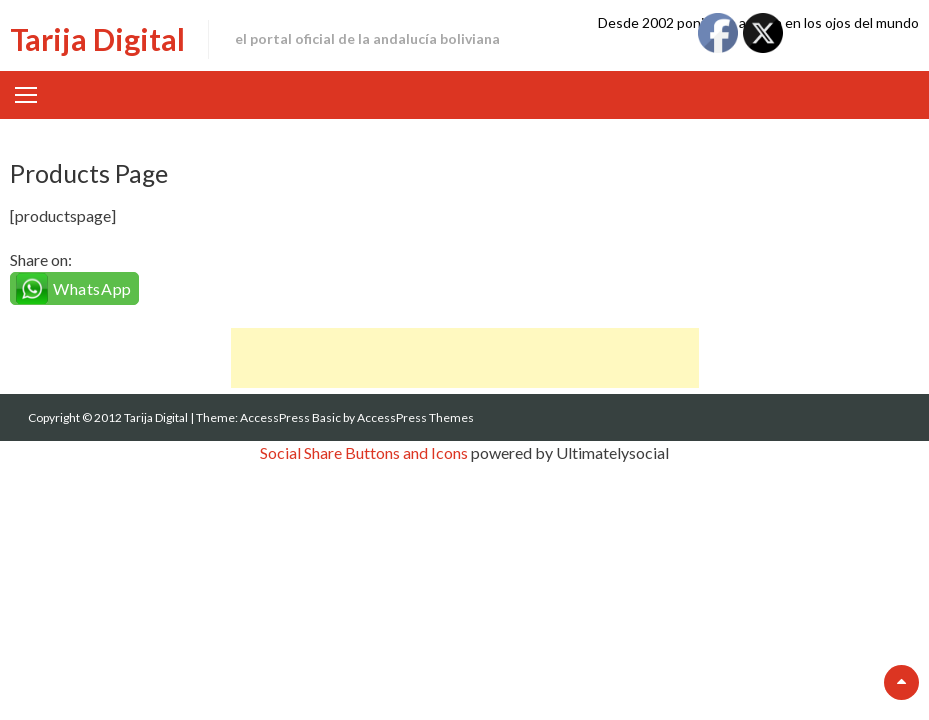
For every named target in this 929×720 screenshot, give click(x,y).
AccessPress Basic (290, 417)
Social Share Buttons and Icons (364, 452)
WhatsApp (92, 288)
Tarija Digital (97, 39)
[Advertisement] (465, 358)
